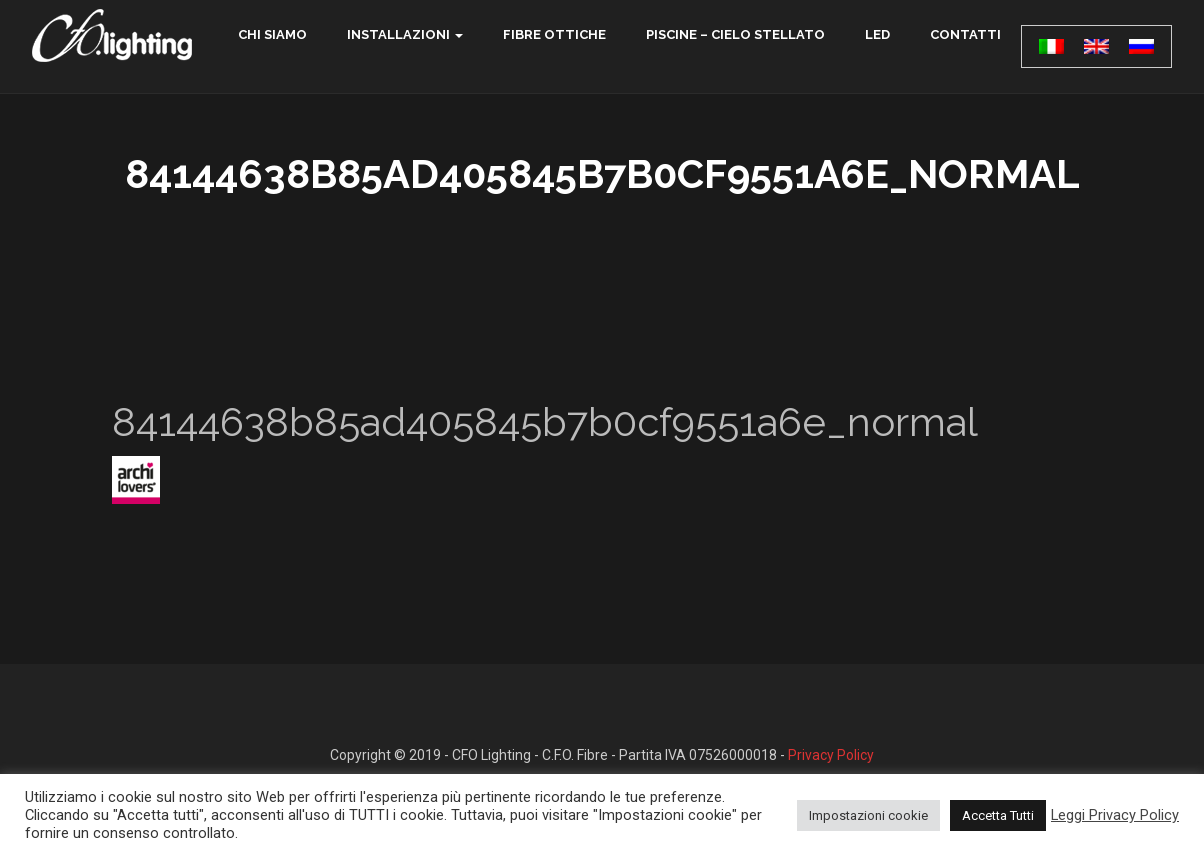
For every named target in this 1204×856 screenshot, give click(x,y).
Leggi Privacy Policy (1115, 815)
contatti (965, 34)
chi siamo (272, 34)
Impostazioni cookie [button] (868, 815)
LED (877, 34)
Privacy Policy (831, 755)
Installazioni (398, 34)
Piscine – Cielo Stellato (735, 34)
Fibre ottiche (554, 34)
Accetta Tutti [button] (998, 815)
